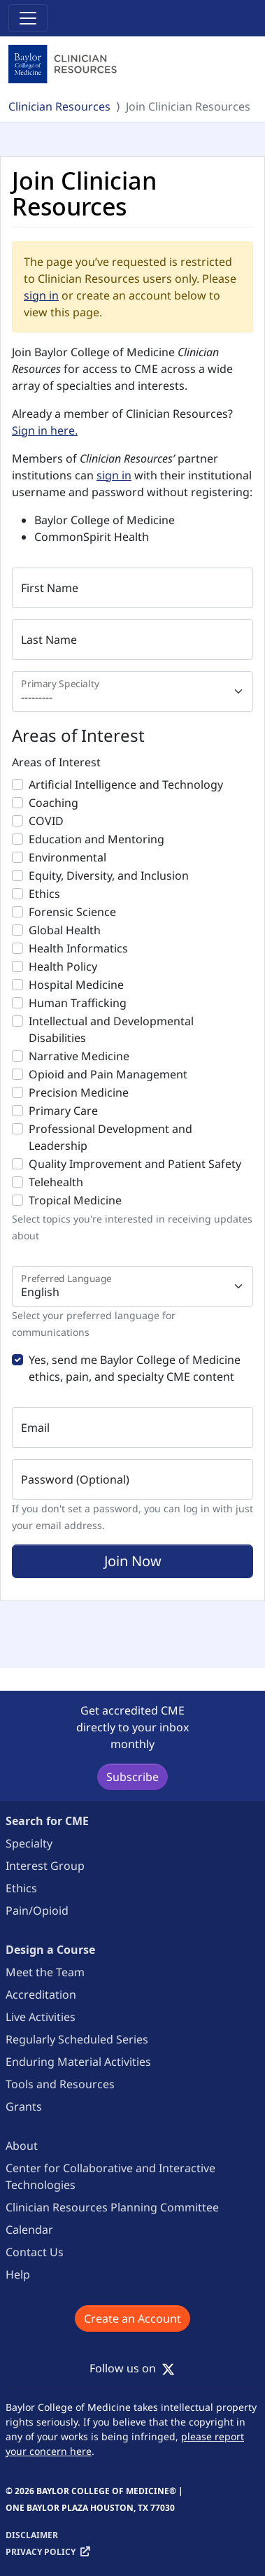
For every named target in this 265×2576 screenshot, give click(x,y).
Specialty (29, 1843)
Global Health (65, 930)
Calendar (29, 2229)
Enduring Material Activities (78, 2061)
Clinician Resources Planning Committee (112, 2207)
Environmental (67, 857)
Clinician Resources (59, 106)
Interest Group (45, 1865)
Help (18, 2274)
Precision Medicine (79, 1092)
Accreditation (41, 1994)
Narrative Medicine (79, 1056)
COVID (46, 821)
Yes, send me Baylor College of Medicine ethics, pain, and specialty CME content (135, 1368)
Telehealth (56, 1182)
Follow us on (132, 2368)
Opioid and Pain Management (108, 1074)
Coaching (53, 802)
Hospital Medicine (76, 984)
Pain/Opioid (37, 1910)
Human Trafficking (78, 1003)
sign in (41, 295)
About (22, 2145)
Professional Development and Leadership (110, 1137)
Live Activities (41, 2017)
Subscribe (132, 1777)
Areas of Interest (56, 762)
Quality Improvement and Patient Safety (135, 1163)
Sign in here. (45, 430)
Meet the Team (45, 1972)
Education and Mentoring (96, 839)
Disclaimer (32, 2535)
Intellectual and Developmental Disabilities (111, 1029)
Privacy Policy (41, 2552)
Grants (24, 2106)
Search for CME (47, 1821)
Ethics (44, 893)
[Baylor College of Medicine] (64, 64)
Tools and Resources (60, 2084)
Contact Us (35, 2252)
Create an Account (132, 2318)
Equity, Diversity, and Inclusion (109, 875)
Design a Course (50, 1949)
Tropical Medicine (75, 1200)
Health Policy (63, 966)
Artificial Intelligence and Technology (126, 784)
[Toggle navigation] (28, 18)
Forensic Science (72, 912)
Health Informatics (78, 948)
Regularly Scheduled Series (77, 2039)
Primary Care (63, 1110)
